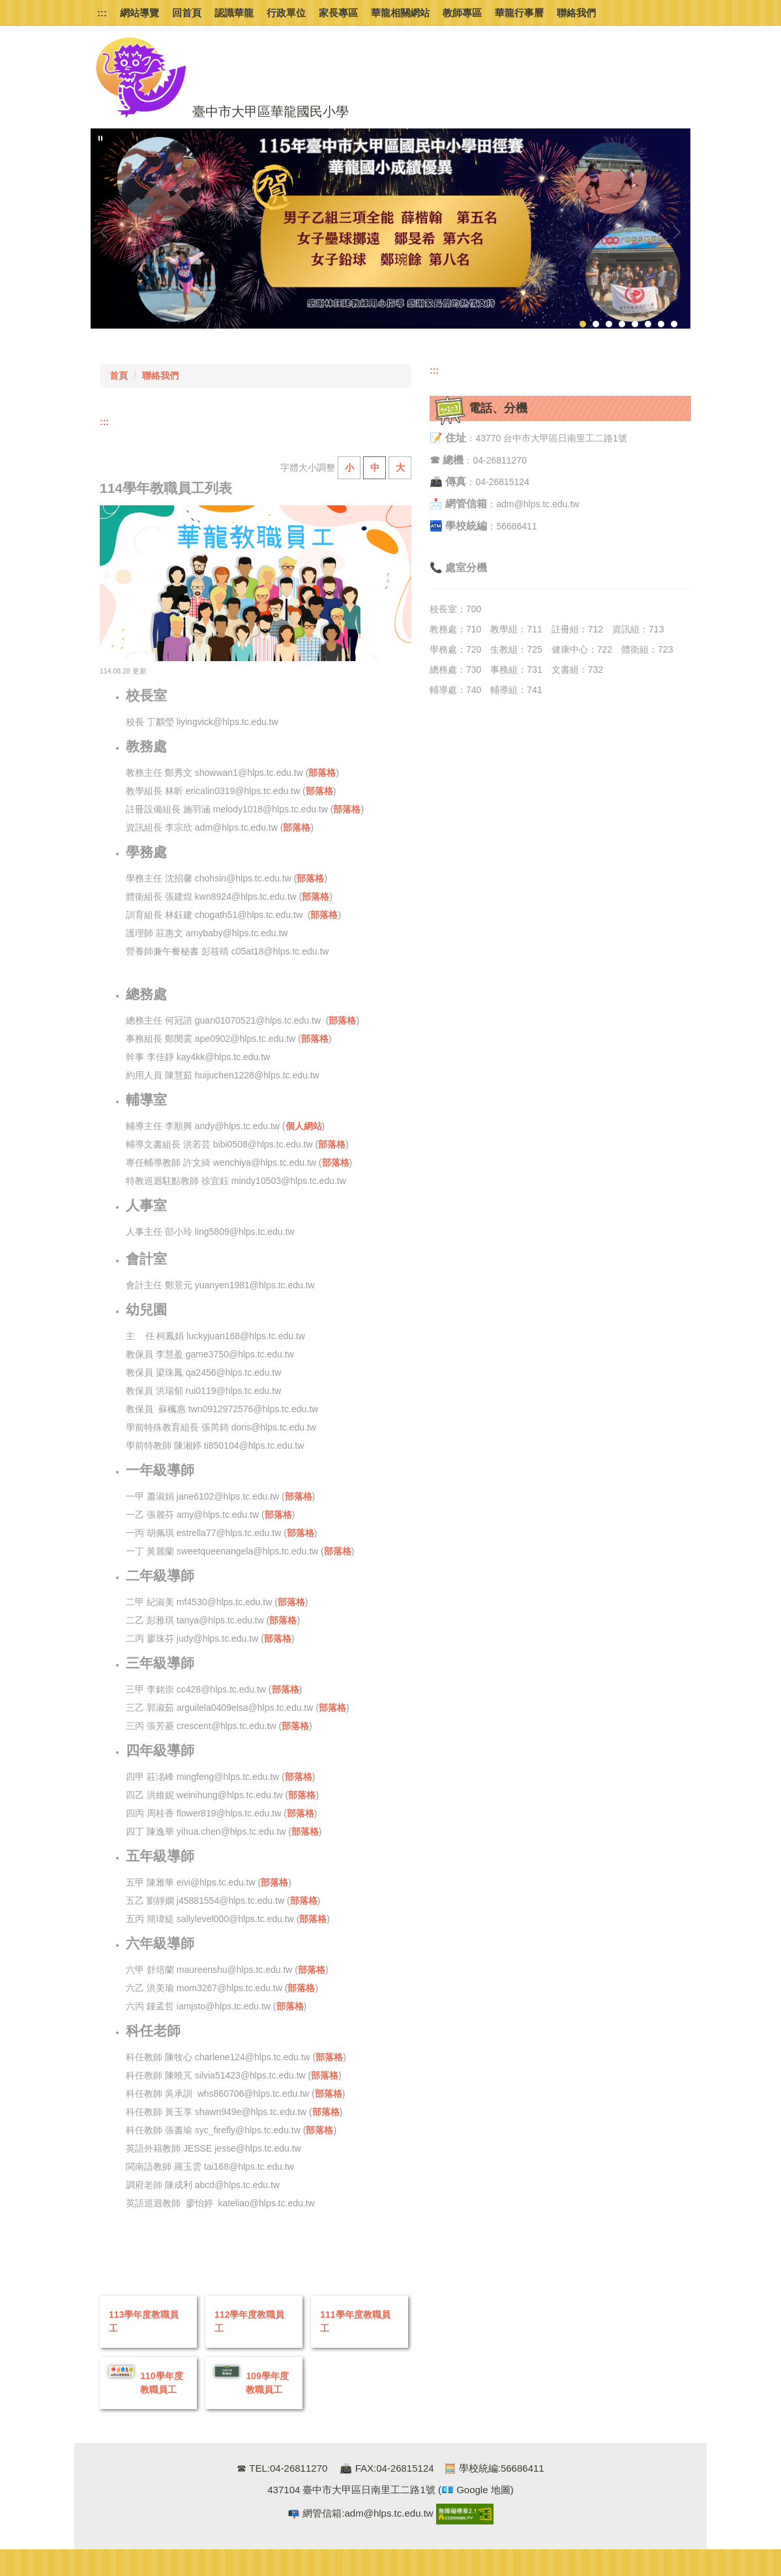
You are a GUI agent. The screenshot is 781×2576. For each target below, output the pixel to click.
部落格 (322, 772)
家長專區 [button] (338, 12)
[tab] (582, 324)
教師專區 (462, 12)
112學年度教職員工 (249, 2321)
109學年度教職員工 (267, 2383)
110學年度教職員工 (161, 2383)
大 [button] (400, 467)
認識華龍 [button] (234, 12)
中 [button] (374, 467)
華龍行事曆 (519, 12)
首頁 (119, 375)
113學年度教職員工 (144, 2321)
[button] (100, 138)
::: (102, 12)
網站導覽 (139, 12)
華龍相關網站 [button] (400, 12)
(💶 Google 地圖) (474, 2489)
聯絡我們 (576, 12)
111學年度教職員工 (355, 2321)
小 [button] (349, 467)
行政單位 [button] (286, 12)
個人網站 (304, 1126)
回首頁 (186, 12)
